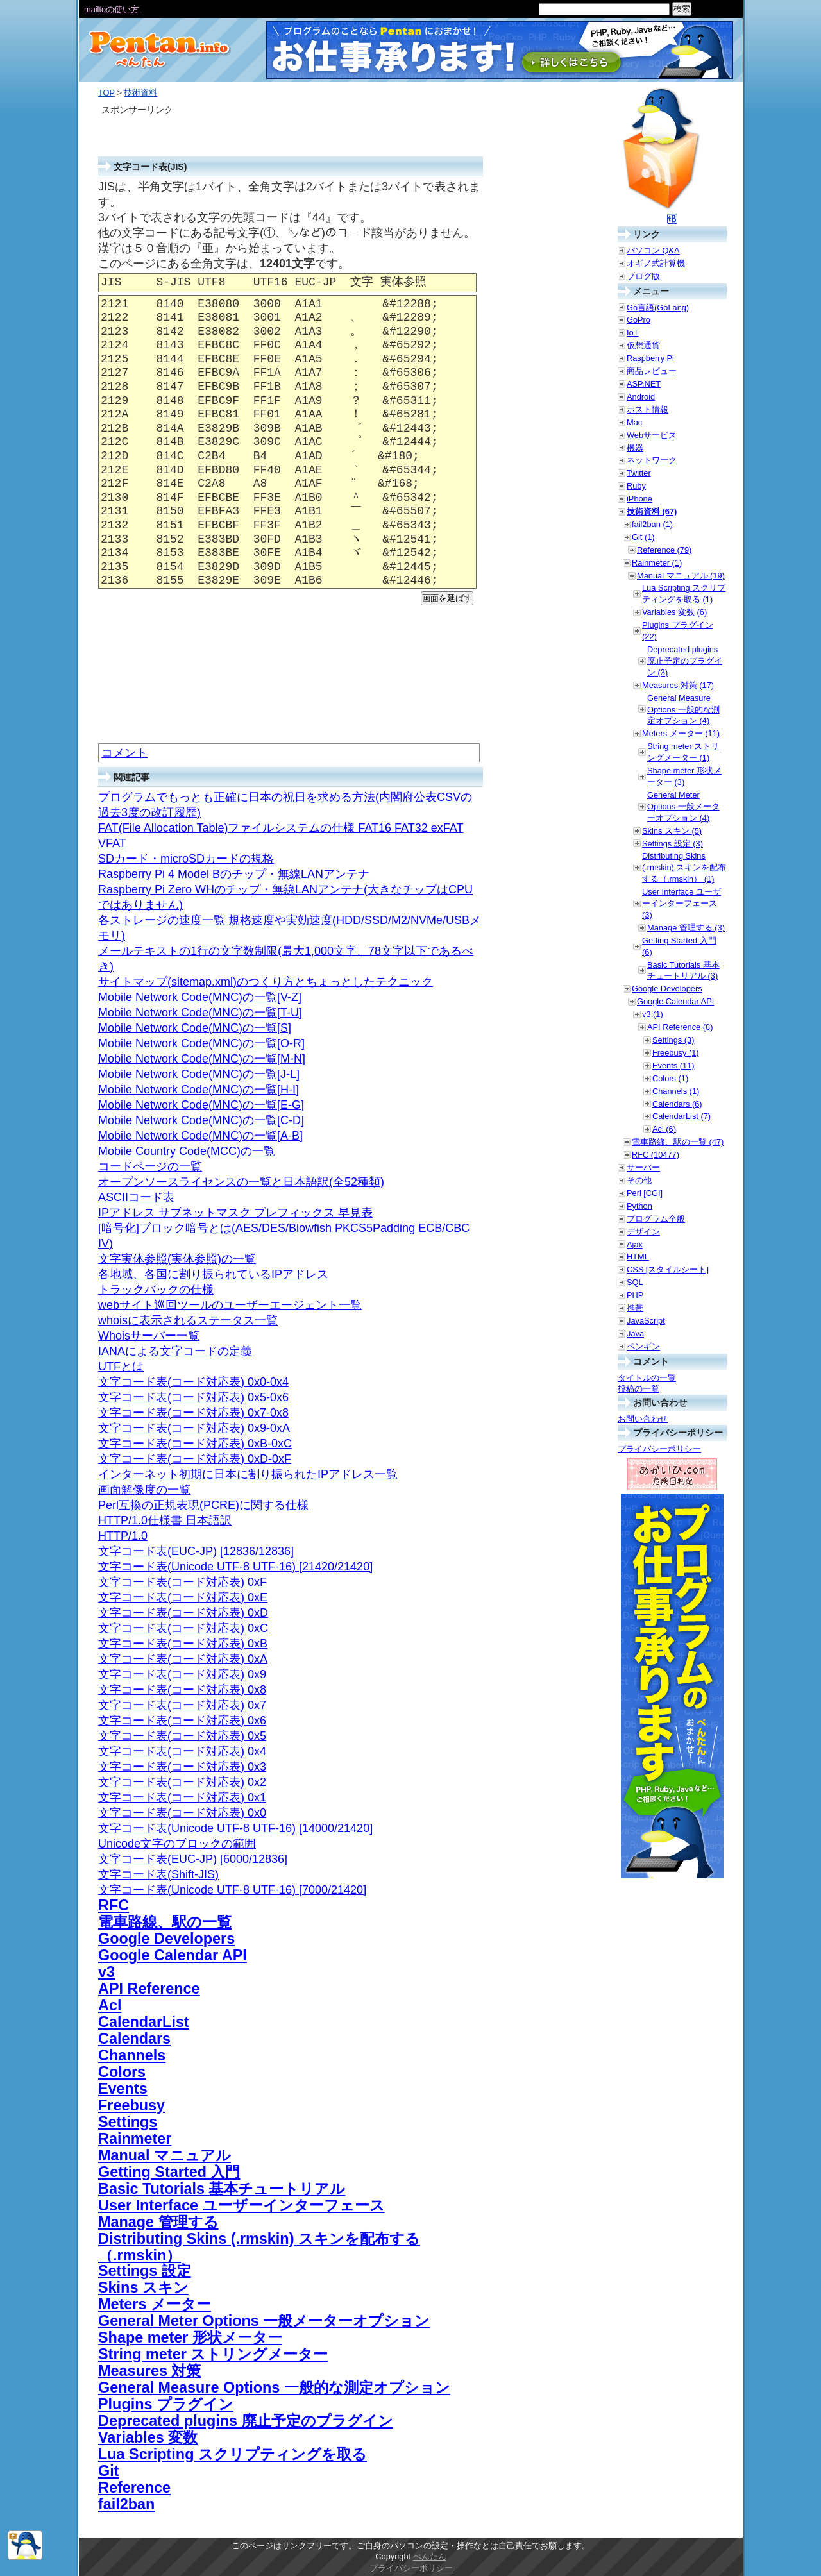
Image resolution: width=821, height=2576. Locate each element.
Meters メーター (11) (681, 733)
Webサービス (652, 435)
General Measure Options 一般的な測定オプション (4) (683, 709)
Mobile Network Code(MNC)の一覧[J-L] (199, 1074)
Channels (131, 2055)
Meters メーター (154, 2304)
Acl (109, 2005)
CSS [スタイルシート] (668, 1269)
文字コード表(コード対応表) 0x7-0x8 (193, 1412)
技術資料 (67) (652, 511)
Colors (122, 2072)
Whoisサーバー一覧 (148, 1335)
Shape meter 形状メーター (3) (684, 776)
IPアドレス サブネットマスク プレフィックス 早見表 (235, 1212)
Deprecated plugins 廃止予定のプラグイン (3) (684, 660)
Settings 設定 (144, 2270)
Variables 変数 (148, 2437)
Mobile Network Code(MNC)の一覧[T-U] (200, 1012)
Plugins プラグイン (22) (677, 630)
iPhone (639, 498)
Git (108, 2470)
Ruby (636, 486)
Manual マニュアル (164, 2155)
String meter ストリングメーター (213, 2354)
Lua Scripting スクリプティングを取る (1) (683, 593)
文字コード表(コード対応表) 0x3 (182, 1766)
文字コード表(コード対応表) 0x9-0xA (194, 1428)
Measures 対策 (149, 2370)
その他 (639, 1180)
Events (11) (673, 1065)
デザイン (643, 1231)
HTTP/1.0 (123, 1535)
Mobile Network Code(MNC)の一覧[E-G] (201, 1105)
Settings (127, 2122)
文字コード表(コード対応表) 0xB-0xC (195, 1443)
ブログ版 (643, 276)
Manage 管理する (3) (686, 927)
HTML (638, 1256)
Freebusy (131, 2105)
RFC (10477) (655, 1154)
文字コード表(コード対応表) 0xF (182, 1582)
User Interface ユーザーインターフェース (241, 2205)
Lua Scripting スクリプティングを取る (232, 2454)
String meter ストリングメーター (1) (683, 751)
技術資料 (140, 92)
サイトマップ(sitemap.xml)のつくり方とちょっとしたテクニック (265, 981)
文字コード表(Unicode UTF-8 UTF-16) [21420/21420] (235, 1566)
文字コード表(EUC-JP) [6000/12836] (192, 1859)
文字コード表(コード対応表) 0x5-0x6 (193, 1397)
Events (123, 2088)
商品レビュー (652, 371)
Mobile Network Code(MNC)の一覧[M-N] (201, 1058)
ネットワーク (652, 460)
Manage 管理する (158, 2222)
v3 (106, 1972)
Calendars (134, 2038)
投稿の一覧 (638, 1388)
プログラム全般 (656, 1219)
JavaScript (646, 1321)
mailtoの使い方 (111, 9)
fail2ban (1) (652, 524)
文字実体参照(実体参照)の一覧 (177, 1258)
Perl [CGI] (645, 1193)
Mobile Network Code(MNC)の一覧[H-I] (198, 1089)
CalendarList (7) (681, 1116)
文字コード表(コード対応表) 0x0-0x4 (193, 1382)
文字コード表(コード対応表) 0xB (182, 1643)
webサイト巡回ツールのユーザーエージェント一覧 (230, 1305)
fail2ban (126, 2504)
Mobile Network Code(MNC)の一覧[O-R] (201, 1043)
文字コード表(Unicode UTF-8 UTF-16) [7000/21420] (232, 1889)
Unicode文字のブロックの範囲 (177, 1843)
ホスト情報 (647, 409)
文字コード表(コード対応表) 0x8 (182, 1689)
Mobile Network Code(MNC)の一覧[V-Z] (199, 997)
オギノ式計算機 (656, 263)
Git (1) (643, 537)
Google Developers (166, 1938)
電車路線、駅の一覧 (165, 1922)
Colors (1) (670, 1078)
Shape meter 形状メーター (190, 2337)
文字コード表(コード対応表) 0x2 (182, 1782)
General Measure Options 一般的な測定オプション (274, 2387)
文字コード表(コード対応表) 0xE (182, 1597)
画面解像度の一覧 (144, 1489)
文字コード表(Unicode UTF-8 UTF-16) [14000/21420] (235, 1828)
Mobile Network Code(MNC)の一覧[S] (194, 1028)
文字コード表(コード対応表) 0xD (183, 1612)
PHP (635, 1295)
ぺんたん (429, 2556)
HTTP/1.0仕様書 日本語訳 (165, 1520)
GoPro (638, 319)
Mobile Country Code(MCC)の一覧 (186, 1151)
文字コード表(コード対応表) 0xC (183, 1628)
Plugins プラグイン (165, 2404)
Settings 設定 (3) (672, 843)
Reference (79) (664, 550)
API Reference (149, 1988)
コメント (124, 752)
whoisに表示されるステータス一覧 (188, 1320)
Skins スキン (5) (672, 831)
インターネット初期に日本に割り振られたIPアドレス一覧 (248, 1474)
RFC (113, 1905)
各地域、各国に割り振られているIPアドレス (213, 1274)
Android (641, 396)
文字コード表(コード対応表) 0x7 (182, 1705)
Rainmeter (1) (657, 563)
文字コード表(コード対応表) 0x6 (182, 1720)
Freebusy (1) (675, 1052)
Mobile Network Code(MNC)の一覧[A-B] (200, 1135)
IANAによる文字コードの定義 (175, 1351)
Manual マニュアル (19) (681, 575)
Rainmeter (134, 2138)
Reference (134, 2487)
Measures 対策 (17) (678, 685)
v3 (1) (652, 1014)
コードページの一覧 (150, 1166)
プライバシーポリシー (659, 1449)
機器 (635, 448)
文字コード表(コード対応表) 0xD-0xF (194, 1458)
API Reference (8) (680, 1027)
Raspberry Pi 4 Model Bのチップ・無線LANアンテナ (233, 874)
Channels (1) (675, 1091)
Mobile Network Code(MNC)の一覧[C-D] (201, 1120)
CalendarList (143, 2022)
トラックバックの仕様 (156, 1289)
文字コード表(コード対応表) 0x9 (182, 1674)
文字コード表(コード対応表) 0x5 (182, 1736)
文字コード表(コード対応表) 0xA (182, 1659)
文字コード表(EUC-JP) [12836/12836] (196, 1551)
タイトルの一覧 (647, 1378)
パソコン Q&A (653, 250)
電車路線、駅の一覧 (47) (678, 1142)
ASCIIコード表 (136, 1197)
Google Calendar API (172, 1955)
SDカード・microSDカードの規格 (186, 858)
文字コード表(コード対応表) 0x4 (182, 1751)
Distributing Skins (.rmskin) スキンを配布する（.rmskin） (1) (684, 867)
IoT (633, 332)
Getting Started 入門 (169, 2172)
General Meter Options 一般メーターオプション (264, 2320)
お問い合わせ (643, 1419)
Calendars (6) (677, 1104)
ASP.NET (644, 384)
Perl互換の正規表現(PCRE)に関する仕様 (203, 1505)
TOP (106, 92)
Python (639, 1206)
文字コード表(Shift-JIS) (158, 1874)
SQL (635, 1282)
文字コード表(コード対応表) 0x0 (182, 1812)
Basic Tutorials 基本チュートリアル (221, 2188)
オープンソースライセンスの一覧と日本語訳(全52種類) (241, 1181)
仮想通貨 (643, 345)
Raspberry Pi (650, 358)
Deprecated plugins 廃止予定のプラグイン (245, 2420)
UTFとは (121, 1366)
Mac (634, 422)
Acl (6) (664, 1129)
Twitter (639, 473)
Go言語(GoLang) (658, 307)
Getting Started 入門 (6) (679, 946)
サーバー (643, 1167)
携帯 (635, 1308)
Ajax (635, 1244)
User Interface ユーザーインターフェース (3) (681, 903)
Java (635, 1333)
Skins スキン (143, 2287)
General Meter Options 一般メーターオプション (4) (683, 806)
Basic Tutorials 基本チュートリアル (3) (683, 970)
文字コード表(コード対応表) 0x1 (182, 1797)
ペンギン (643, 1346)
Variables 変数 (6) (674, 612)
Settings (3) (673, 1040)
